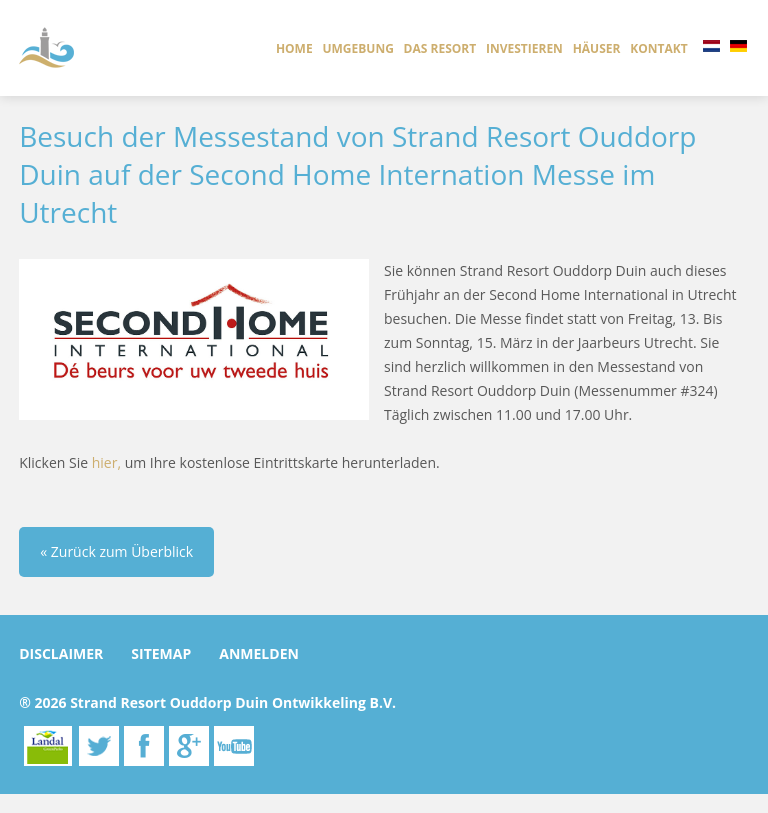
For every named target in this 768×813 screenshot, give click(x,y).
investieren (524, 48)
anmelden (259, 653)
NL (711, 46)
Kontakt (658, 48)
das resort (440, 48)
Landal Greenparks (48, 746)
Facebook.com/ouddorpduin (144, 746)
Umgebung (357, 48)
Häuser (597, 48)
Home (294, 48)
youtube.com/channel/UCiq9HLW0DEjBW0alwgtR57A (234, 746)
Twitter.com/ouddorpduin (99, 746)
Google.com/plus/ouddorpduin (189, 746)
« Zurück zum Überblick (116, 551)
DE (738, 46)
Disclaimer (61, 653)
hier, (106, 462)
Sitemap (161, 653)
